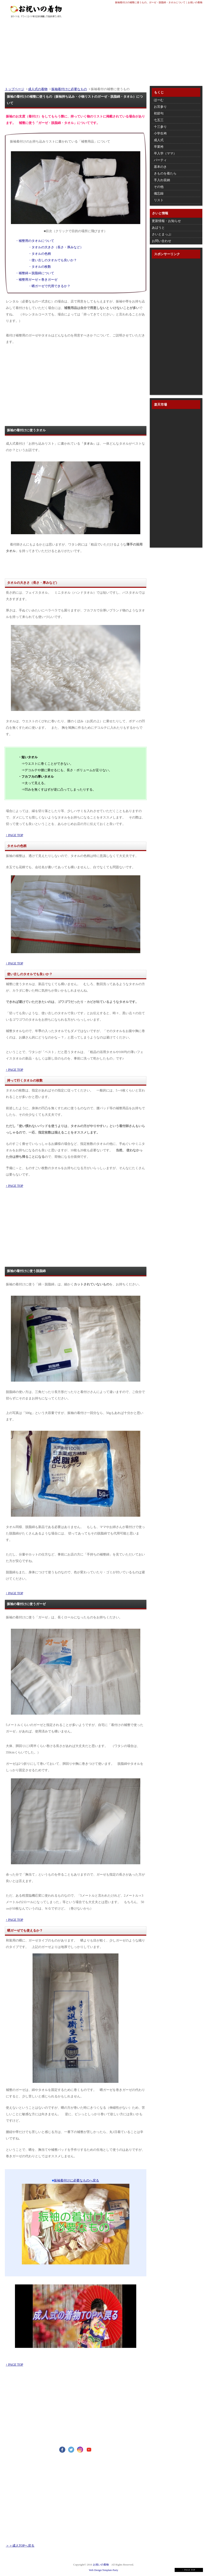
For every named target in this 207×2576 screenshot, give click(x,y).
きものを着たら (165, 173)
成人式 (159, 140)
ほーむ (159, 100)
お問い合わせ (161, 241)
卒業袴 (159, 146)
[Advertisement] (103, 49)
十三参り (160, 126)
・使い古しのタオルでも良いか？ (52, 260)
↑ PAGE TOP (14, 835)
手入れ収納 (162, 180)
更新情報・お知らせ (166, 221)
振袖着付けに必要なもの (69, 89)
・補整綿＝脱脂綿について (34, 273)
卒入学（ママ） (165, 153)
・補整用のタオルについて (34, 240)
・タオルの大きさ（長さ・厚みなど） (55, 247)
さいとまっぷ (161, 234)
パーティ (160, 160)
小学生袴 (160, 133)
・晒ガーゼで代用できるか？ (49, 286)
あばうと (158, 227)
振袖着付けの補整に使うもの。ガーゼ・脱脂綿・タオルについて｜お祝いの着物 (158, 2)
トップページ (14, 89)
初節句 (159, 113)
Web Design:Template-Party (103, 2570)
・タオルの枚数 (39, 266)
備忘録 (159, 193)
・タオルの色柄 (39, 253)
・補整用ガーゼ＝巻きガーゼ (36, 279)
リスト (159, 200)
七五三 (159, 120)
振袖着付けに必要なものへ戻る (76, 2180)
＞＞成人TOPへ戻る (20, 2545)
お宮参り (160, 106)
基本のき (160, 166)
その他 (159, 186)
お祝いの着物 (101, 2564)
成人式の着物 (38, 89)
